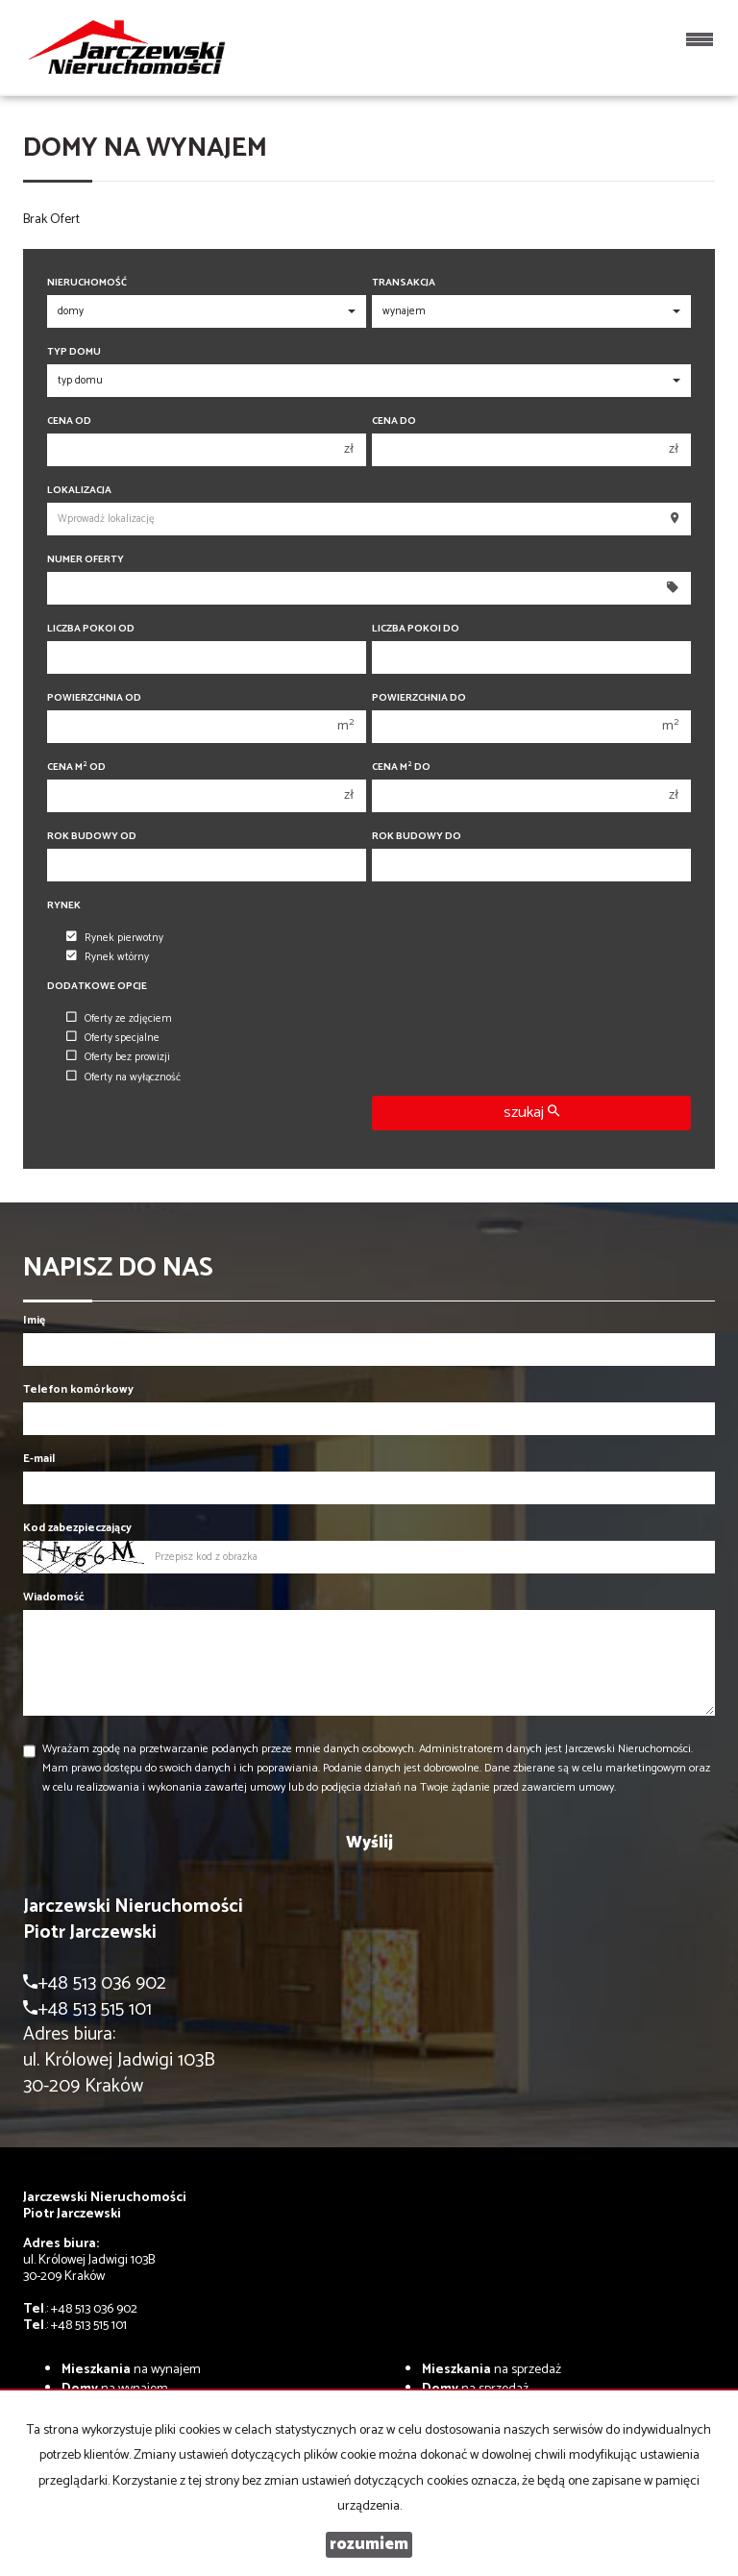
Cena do (394, 421)
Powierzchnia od (94, 698)
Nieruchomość (87, 283)
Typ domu (74, 352)
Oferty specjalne (113, 1038)
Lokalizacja (79, 490)
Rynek (64, 906)
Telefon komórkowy (78, 1389)
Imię (34, 1320)
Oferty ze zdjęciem (119, 1019)
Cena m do (401, 767)
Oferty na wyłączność (123, 1077)
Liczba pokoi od (91, 629)
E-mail (39, 1458)
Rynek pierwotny (114, 938)
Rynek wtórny (107, 957)
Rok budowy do (416, 837)
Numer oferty (85, 560)
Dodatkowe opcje (97, 986)
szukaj (531, 1113)
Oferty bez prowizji (118, 1057)
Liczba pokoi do (415, 629)
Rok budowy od (91, 837)
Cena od (69, 421)
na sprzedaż (491, 2370)
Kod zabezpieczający (77, 1528)
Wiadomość (54, 1597)
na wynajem (131, 2370)
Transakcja (403, 283)
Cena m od (76, 767)
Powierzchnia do (419, 698)
